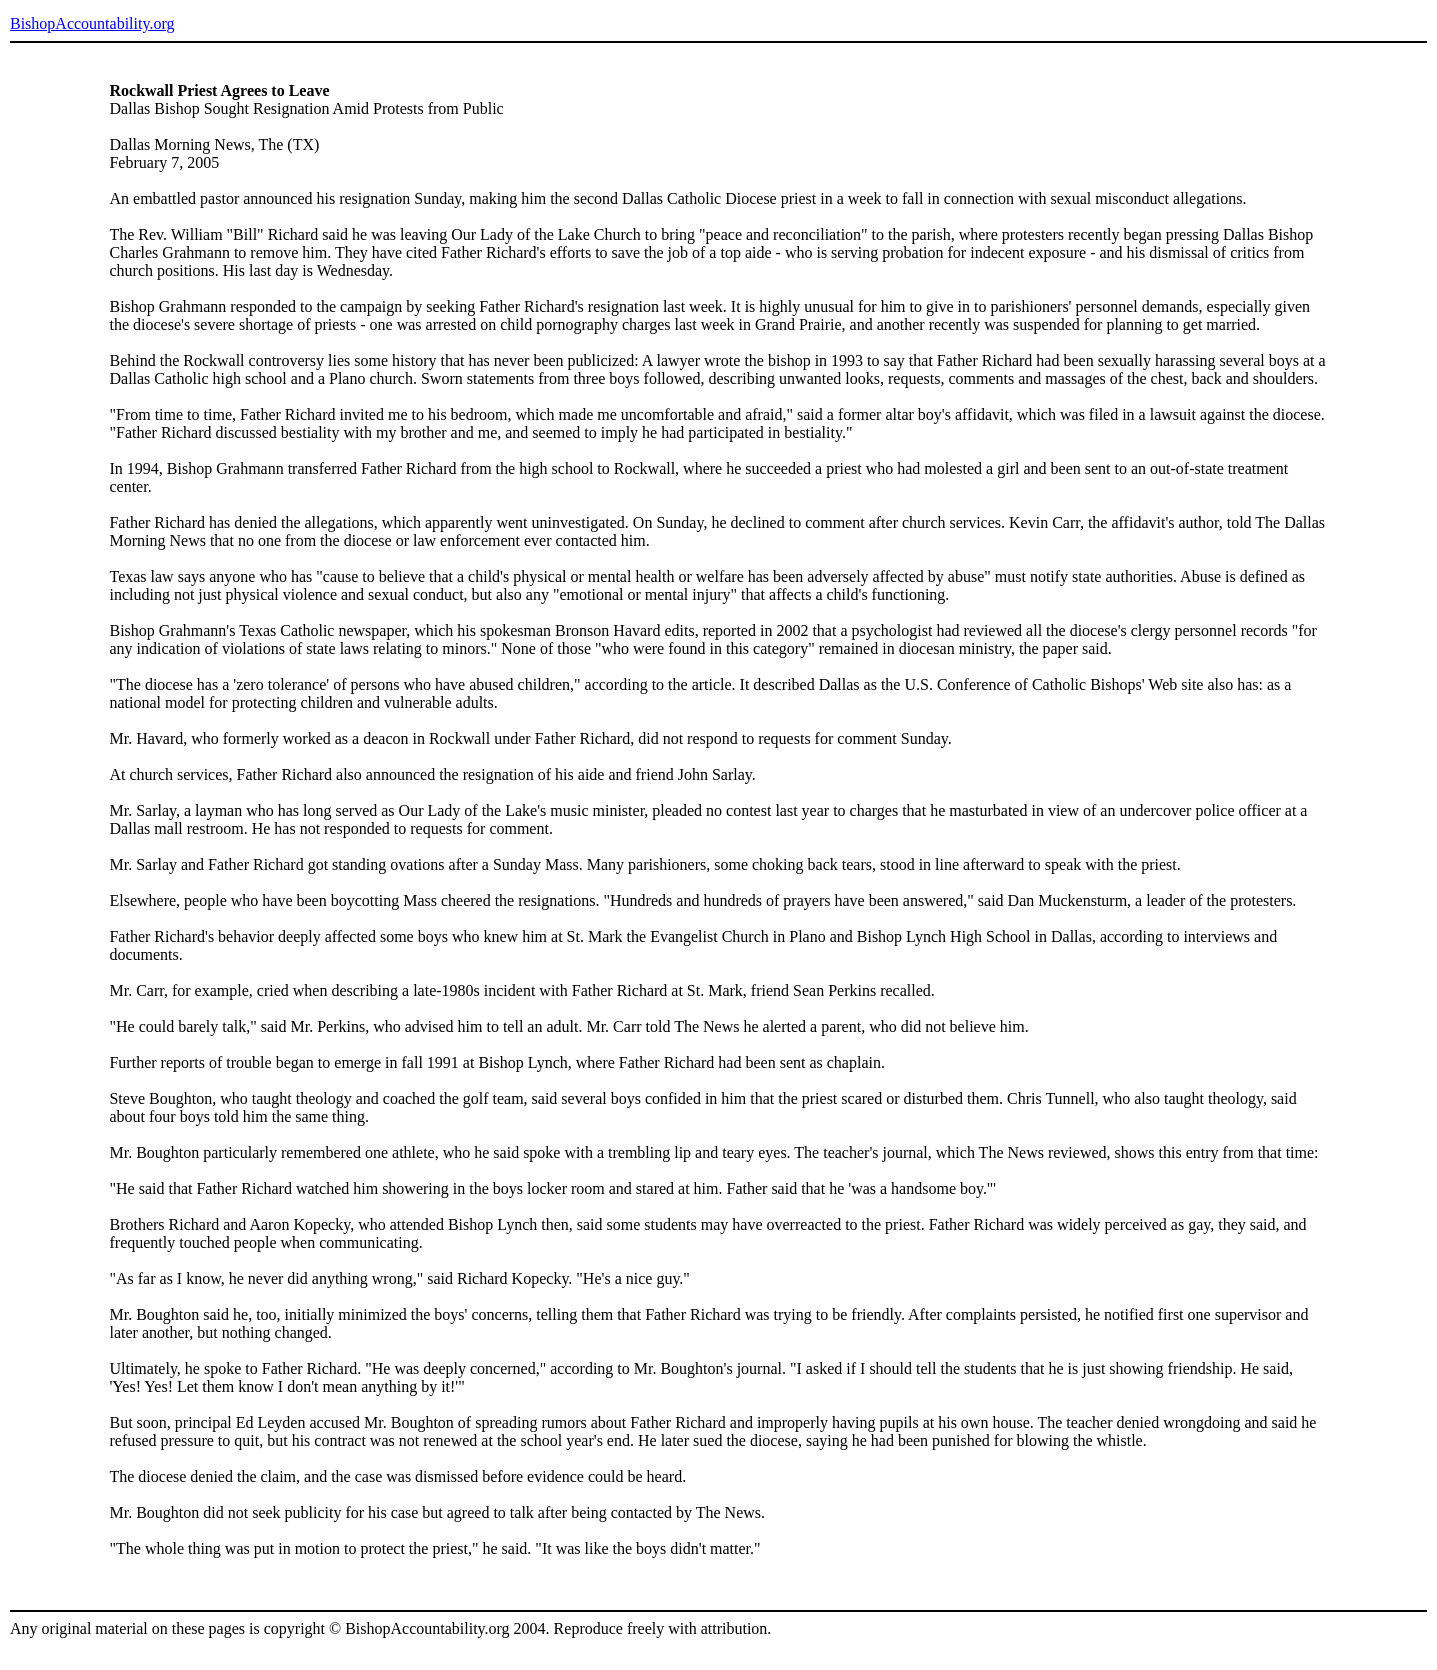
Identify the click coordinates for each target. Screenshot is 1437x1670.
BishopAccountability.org (92, 23)
